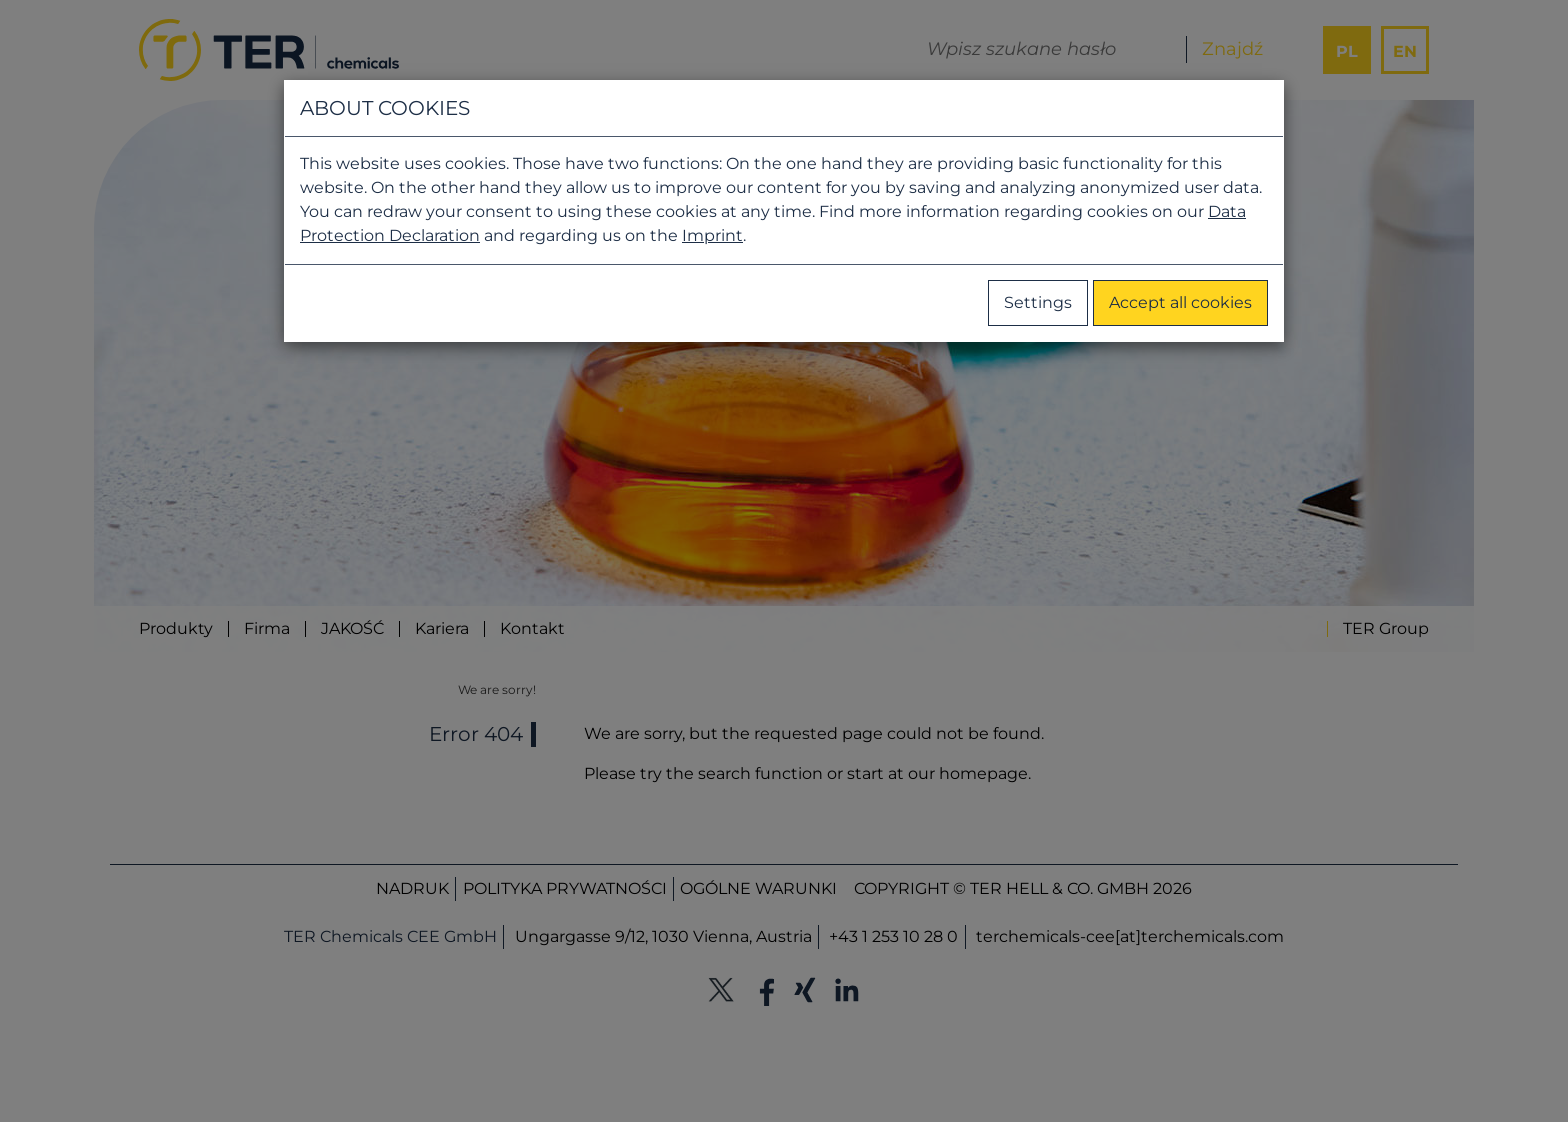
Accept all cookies (1180, 302)
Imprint (712, 235)
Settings (1038, 302)
